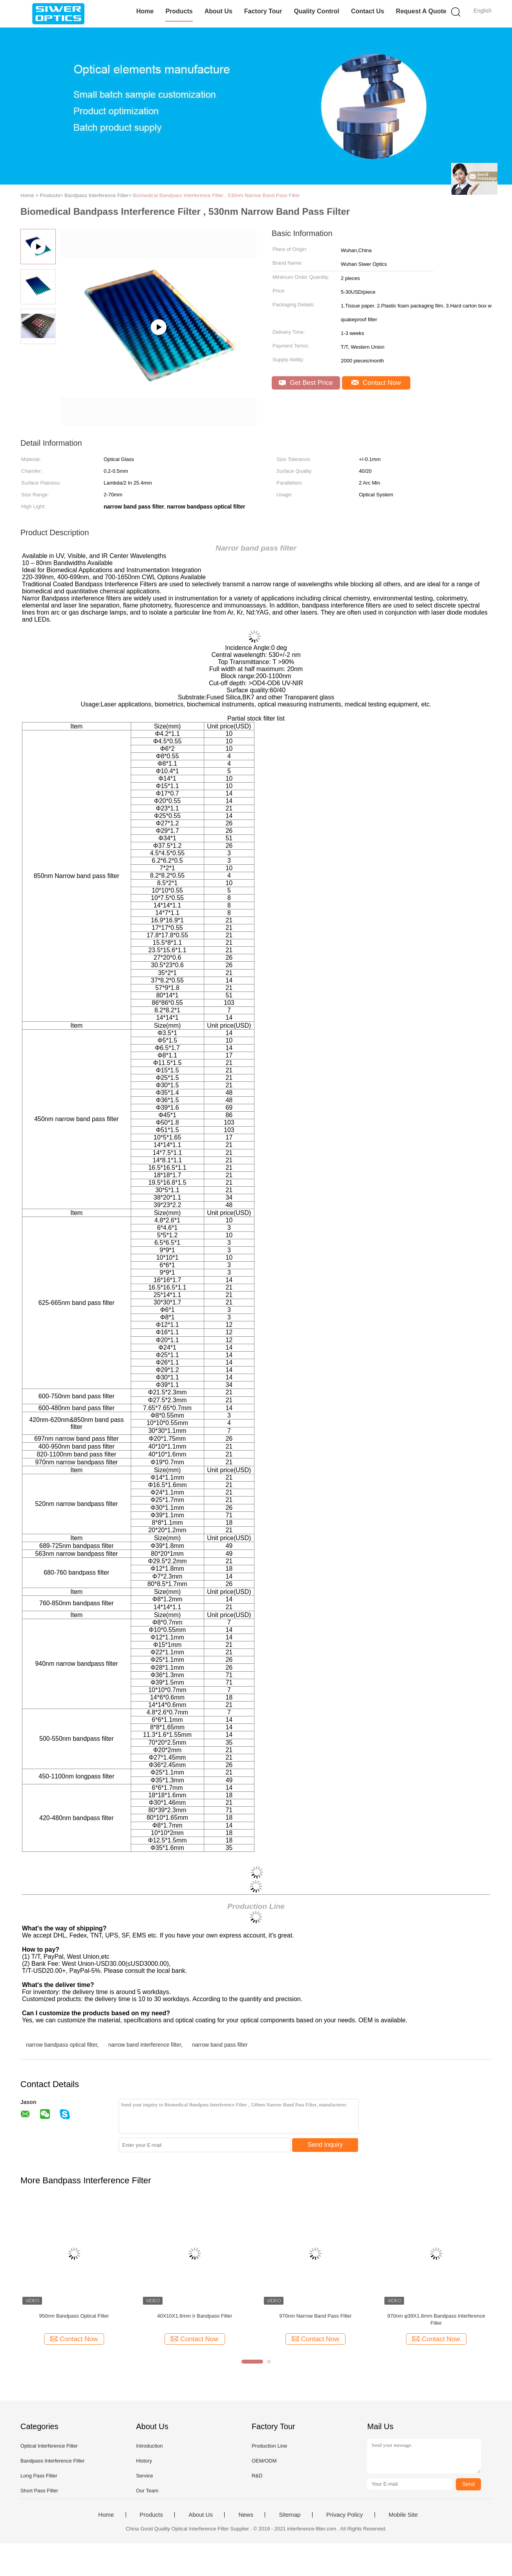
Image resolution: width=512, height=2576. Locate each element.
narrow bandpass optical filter (61, 2045)
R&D (257, 2476)
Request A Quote (421, 11)
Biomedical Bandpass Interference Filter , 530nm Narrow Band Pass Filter (216, 195)
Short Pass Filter (39, 2491)
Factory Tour (263, 11)
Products (178, 11)
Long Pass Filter (38, 2476)
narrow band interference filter (144, 2045)
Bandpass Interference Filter (52, 2461)
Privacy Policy (344, 2514)
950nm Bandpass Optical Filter (74, 2316)
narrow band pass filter (220, 2045)
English (483, 10)
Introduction (149, 2446)
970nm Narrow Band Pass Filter (315, 2316)
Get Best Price (306, 382)
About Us (218, 11)
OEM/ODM (264, 2461)
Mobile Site (403, 2514)
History (144, 2461)
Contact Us (367, 11)
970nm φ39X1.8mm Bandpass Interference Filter (436, 2319)
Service (144, 2476)
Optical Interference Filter (49, 2446)
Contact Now (376, 382)
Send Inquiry (325, 2144)
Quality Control (316, 11)
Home (145, 11)
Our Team (147, 2491)
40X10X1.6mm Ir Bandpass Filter (194, 2316)
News (245, 2514)
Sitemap (289, 2514)
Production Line (269, 2446)
